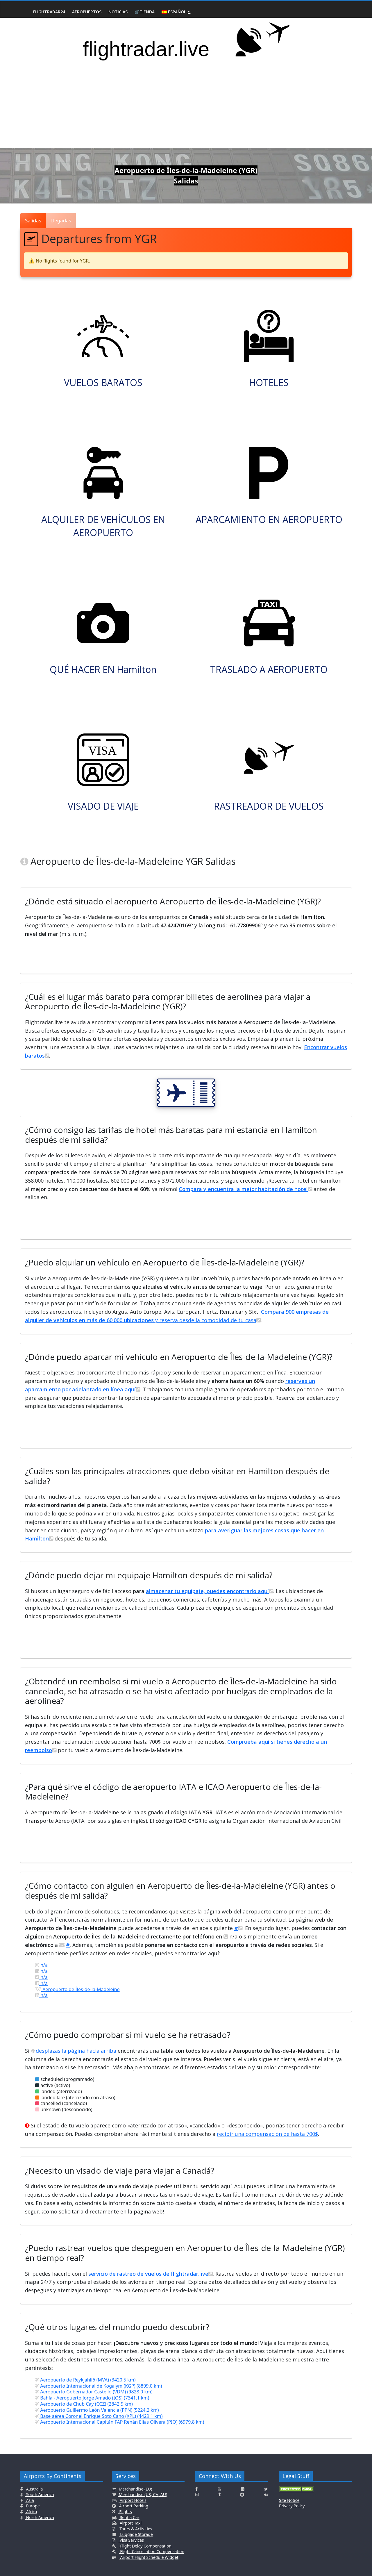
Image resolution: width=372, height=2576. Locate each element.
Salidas (33, 220)
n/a (41, 1965)
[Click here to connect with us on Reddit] (242, 2495)
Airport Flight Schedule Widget (148, 2557)
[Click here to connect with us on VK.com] (266, 2495)
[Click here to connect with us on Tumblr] (219, 2495)
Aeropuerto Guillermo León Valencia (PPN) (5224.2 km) (97, 2410)
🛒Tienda (145, 12)
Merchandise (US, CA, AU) (142, 2494)
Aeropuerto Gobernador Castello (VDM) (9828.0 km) (94, 2391)
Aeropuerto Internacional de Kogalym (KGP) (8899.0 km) (98, 2386)
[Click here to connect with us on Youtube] (219, 2489)
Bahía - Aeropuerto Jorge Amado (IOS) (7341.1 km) (92, 2398)
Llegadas (61, 220)
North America (39, 2517)
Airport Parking (133, 2506)
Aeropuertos (86, 12)
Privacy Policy (292, 2506)
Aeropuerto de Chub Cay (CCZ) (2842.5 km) (84, 2404)
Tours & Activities (135, 2529)
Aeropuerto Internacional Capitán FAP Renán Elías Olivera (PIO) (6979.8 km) (119, 2422)
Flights (125, 2511)
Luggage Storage (136, 2534)
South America (39, 2494)
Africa (31, 2511)
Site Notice (289, 2500)
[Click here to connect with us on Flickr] (242, 2489)
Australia (34, 2489)
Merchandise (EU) (135, 2489)
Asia (29, 2500)
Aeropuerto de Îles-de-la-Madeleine (77, 1989)
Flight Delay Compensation (145, 2546)
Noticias (118, 12)
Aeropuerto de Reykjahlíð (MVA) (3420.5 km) (85, 2380)
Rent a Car (129, 2517)
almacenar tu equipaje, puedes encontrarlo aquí (209, 1591)
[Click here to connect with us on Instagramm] (197, 2495)
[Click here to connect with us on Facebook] (196, 2489)
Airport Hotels (132, 2500)
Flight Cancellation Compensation (151, 2551)
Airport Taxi (130, 2523)
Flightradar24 (49, 12)
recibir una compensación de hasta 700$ (267, 2133)
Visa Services (131, 2540)
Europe (32, 2506)
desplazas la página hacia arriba (73, 2050)
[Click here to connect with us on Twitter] (266, 2489)
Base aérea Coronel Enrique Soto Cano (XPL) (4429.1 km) (99, 2416)
